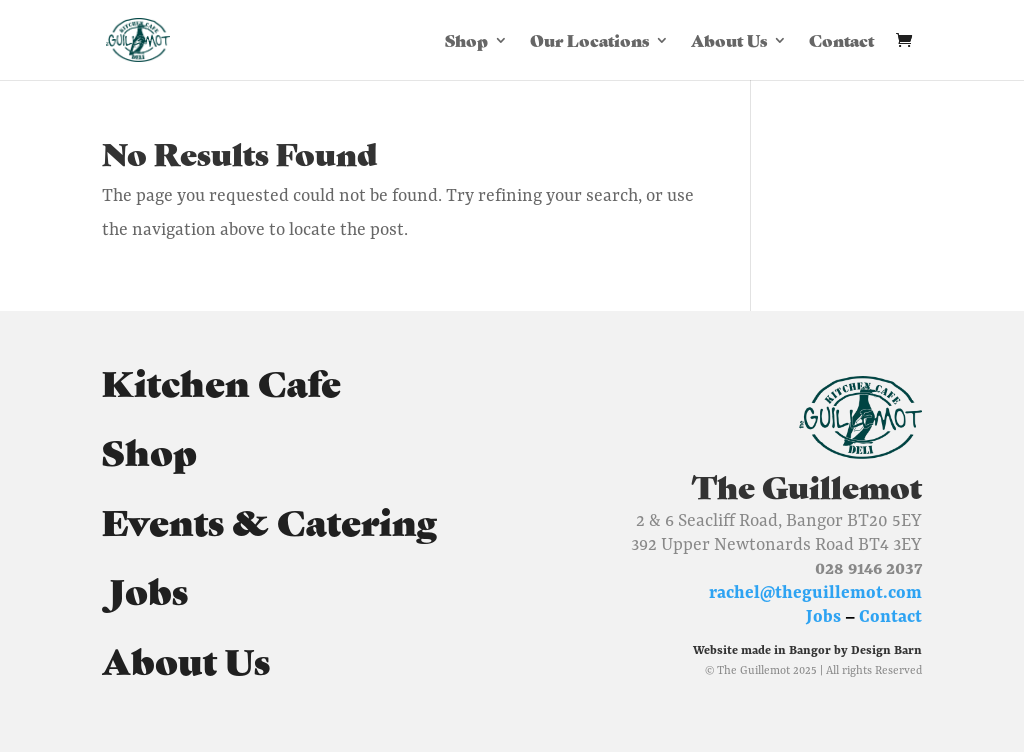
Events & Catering (269, 520)
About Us (729, 42)
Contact (841, 42)
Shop (466, 42)
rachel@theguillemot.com (815, 592)
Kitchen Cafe (221, 381)
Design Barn (886, 649)
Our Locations (589, 42)
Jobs (145, 589)
